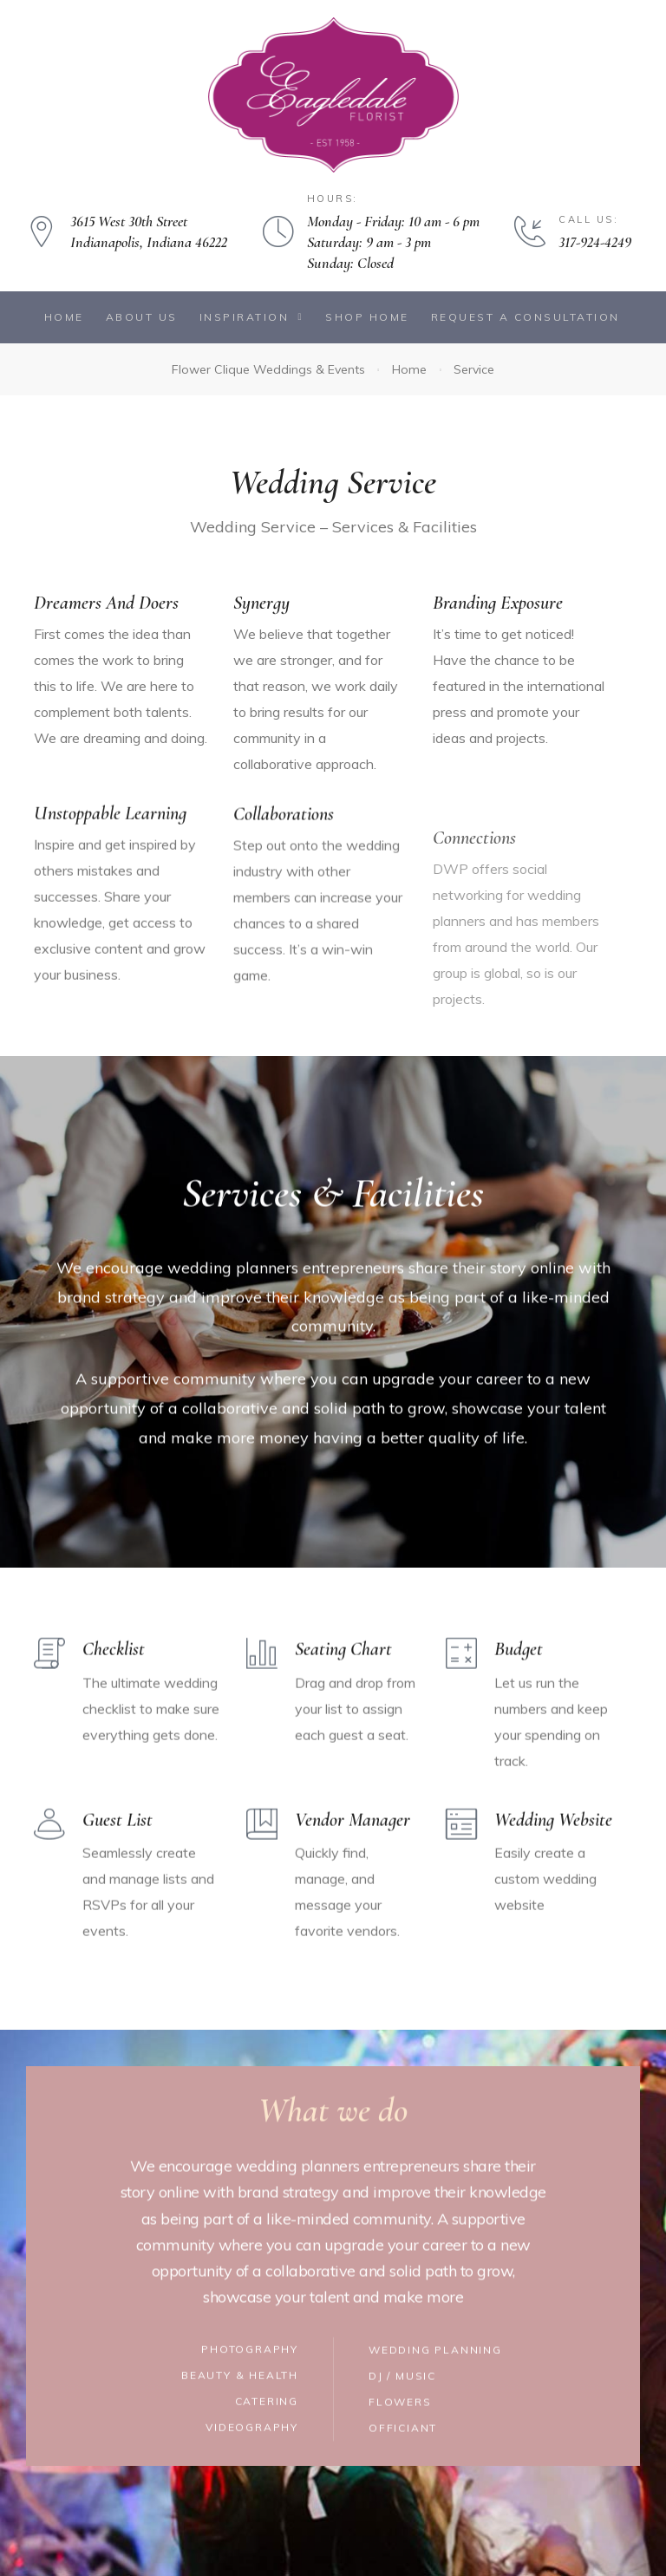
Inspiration (251, 316)
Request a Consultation (525, 316)
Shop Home (367, 316)
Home (64, 316)
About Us (142, 316)
